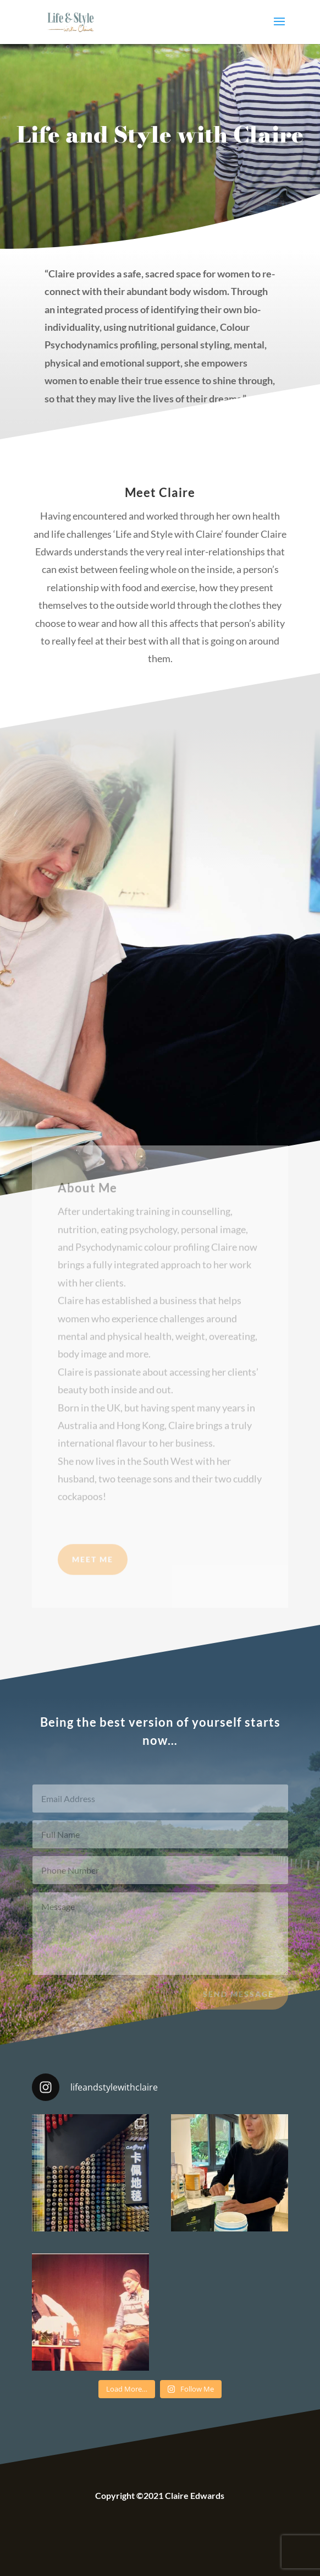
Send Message (238, 2000)
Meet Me (92, 1573)
